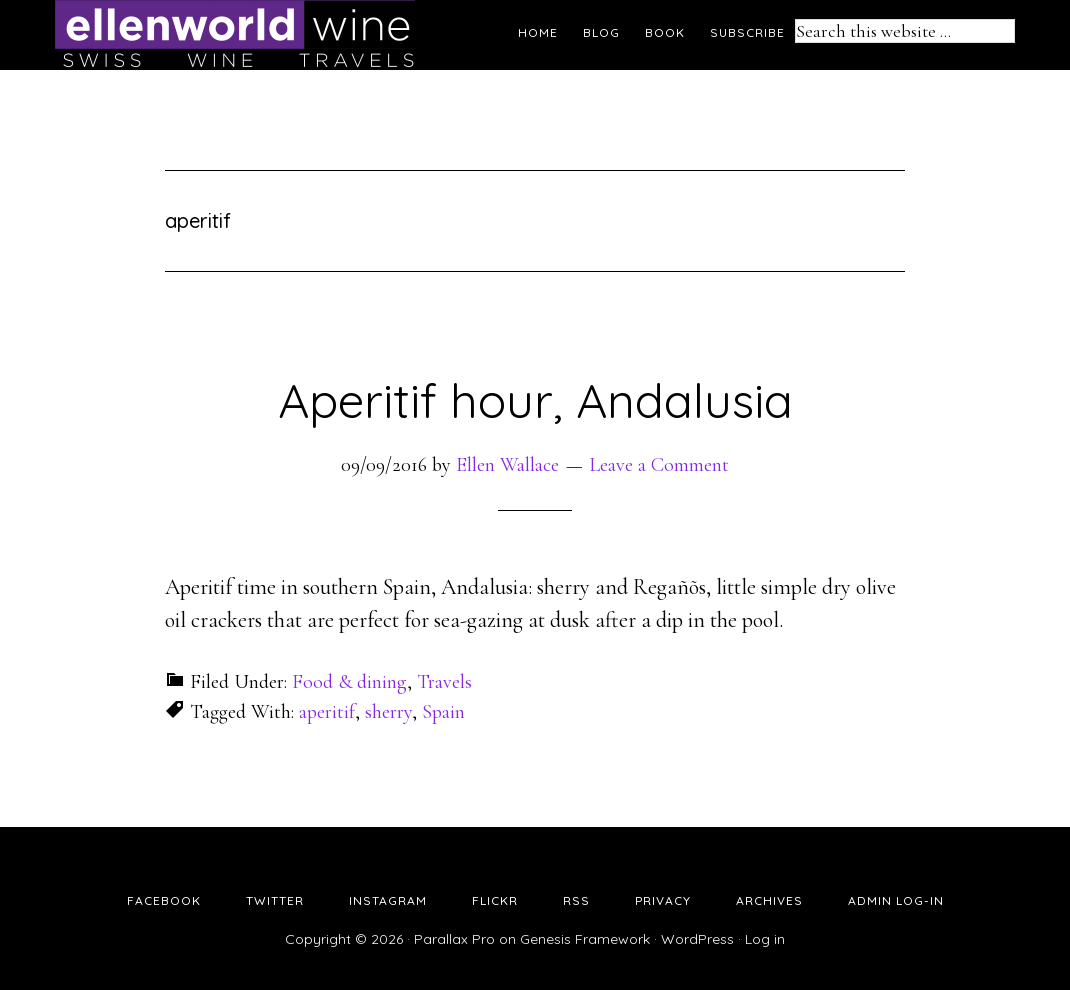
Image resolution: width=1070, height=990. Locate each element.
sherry (388, 712)
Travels (444, 682)
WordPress (697, 939)
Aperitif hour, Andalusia (535, 400)
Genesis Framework (585, 939)
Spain (443, 712)
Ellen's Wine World (235, 35)
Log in (765, 939)
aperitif (327, 712)
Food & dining (349, 682)
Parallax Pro (454, 939)
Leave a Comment (659, 465)
